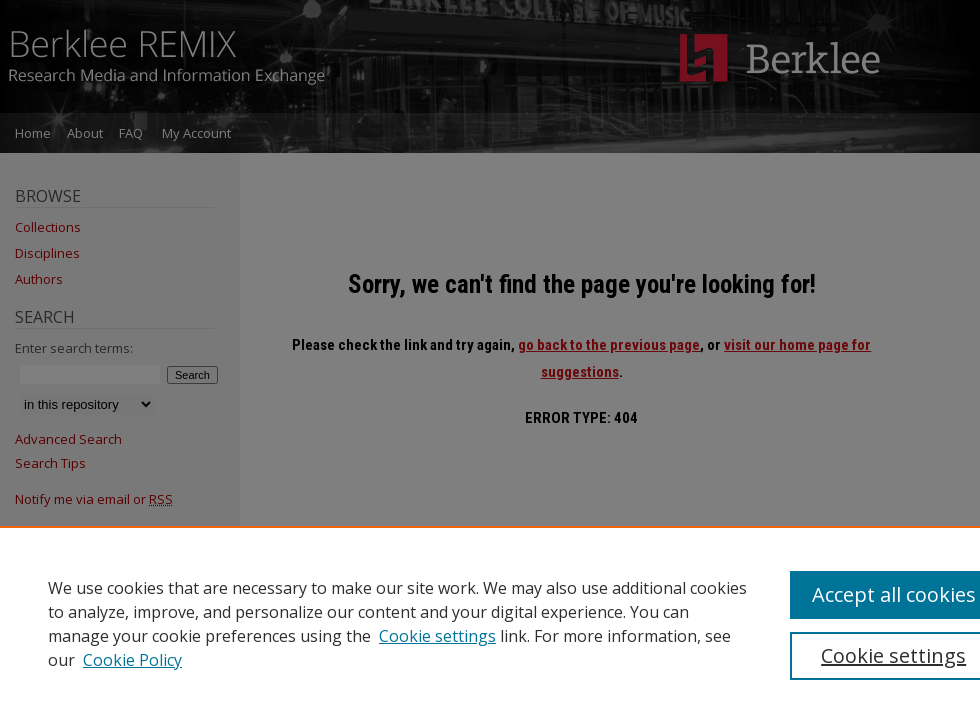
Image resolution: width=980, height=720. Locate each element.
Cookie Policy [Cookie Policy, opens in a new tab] (132, 660)
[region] (490, 623)
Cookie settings (437, 636)
